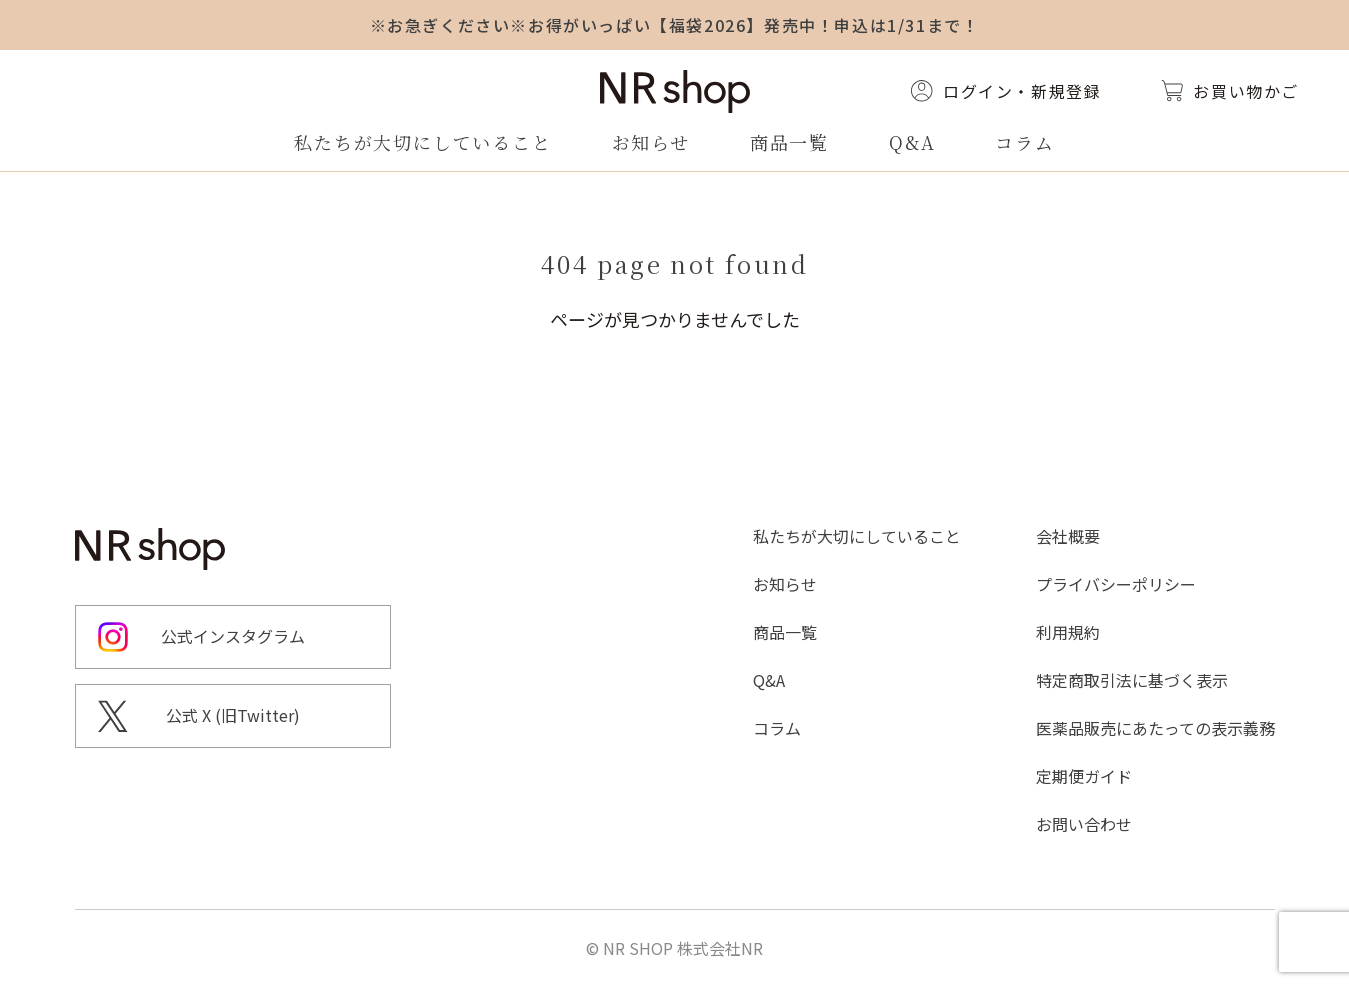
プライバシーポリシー (1116, 584)
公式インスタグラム (233, 636)
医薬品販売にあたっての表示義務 (1155, 728)
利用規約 (1068, 632)
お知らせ (651, 142)
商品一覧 (789, 142)
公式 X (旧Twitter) (233, 715)
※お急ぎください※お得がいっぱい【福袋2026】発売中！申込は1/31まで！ (675, 25)
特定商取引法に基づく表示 (1132, 680)
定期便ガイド (1084, 776)
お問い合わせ (1084, 824)
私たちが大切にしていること (422, 142)
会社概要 (1068, 536)
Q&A (912, 142)
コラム (1024, 142)
